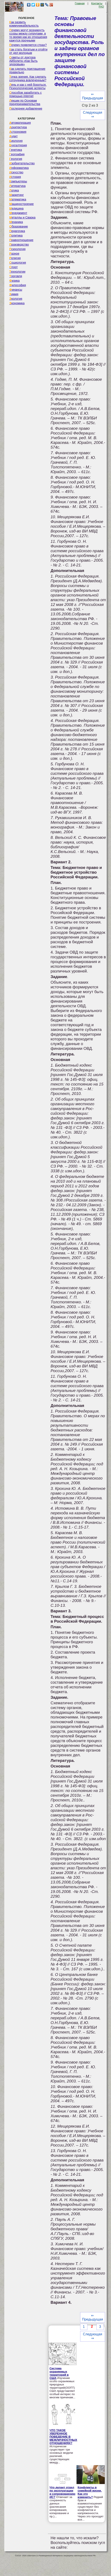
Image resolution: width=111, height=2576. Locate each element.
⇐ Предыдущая (92, 96)
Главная (80, 3)
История (15, 177)
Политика (15, 235)
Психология (17, 249)
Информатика (18, 168)
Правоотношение (21, 240)
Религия (15, 258)
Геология (15, 159)
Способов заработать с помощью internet (25, 94)
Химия (13, 294)
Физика (14, 280)
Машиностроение (21, 204)
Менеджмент (18, 213)
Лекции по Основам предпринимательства (24, 102)
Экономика (16, 303)
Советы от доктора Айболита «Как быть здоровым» (23, 61)
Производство (19, 244)
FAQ (101, 6)
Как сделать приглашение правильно (27, 70)
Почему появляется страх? (28, 45)
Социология (17, 262)
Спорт (13, 267)
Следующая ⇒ (92, 114)
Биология (15, 140)
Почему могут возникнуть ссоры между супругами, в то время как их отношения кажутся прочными (28, 35)
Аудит (13, 136)
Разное (14, 253)
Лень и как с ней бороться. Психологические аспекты (27, 86)
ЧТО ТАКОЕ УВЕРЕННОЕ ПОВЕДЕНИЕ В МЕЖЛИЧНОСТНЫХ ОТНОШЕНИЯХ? (63, 2437)
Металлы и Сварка (22, 217)
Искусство (16, 172)
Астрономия (17, 131)
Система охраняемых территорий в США (59, 2373)
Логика (14, 190)
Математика (17, 199)
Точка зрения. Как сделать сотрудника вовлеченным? (27, 78)
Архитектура (18, 127)
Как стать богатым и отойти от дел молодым (28, 51)
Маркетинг (16, 195)
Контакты (96, 3)
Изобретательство (22, 163)
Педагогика (17, 231)
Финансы (15, 289)
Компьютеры (18, 181)
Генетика (15, 149)
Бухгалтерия (18, 145)
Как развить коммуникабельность (24, 23)
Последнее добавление (25, 108)
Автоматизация (20, 122)
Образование (18, 226)
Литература (17, 186)
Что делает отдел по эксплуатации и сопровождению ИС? (62, 2492)
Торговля (15, 276)
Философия (17, 285)
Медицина (16, 208)
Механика (16, 222)
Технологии (17, 271)
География (16, 154)
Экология (15, 298)
